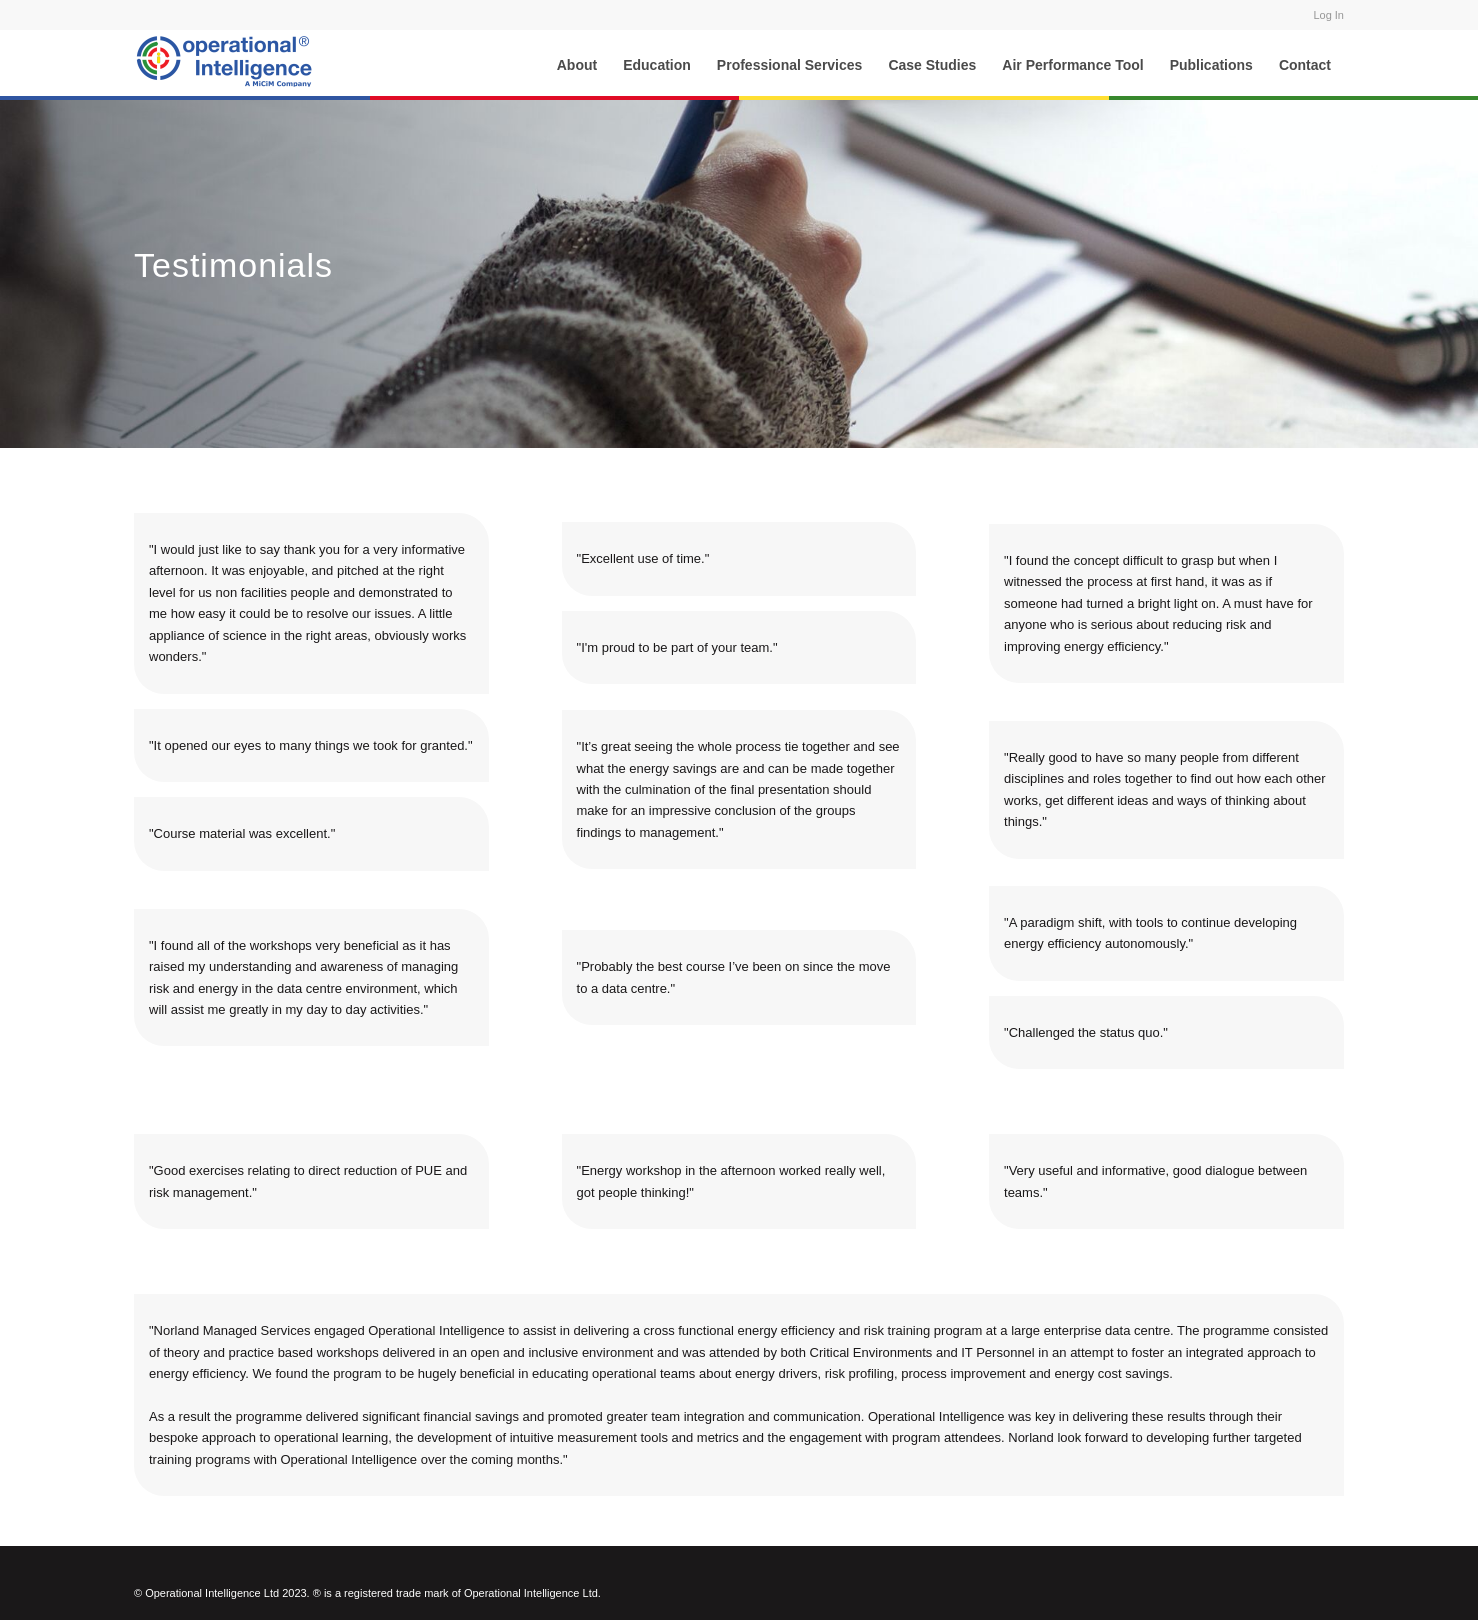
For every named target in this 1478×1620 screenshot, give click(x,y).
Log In (1328, 15)
